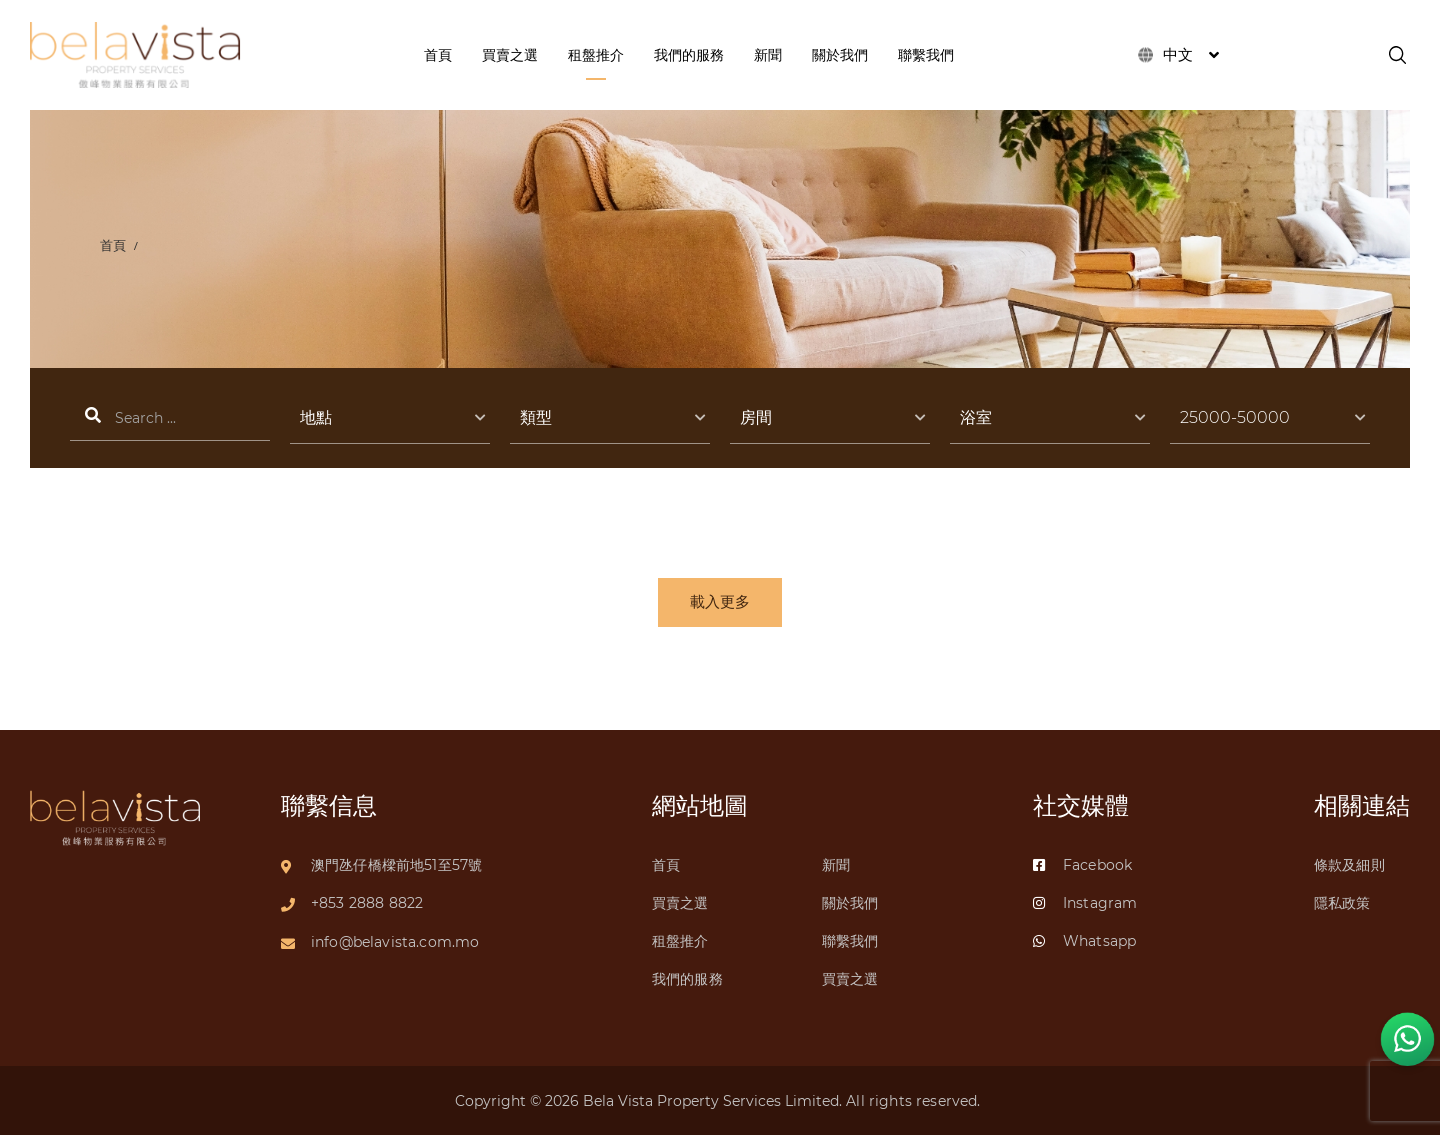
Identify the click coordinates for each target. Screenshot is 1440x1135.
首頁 (114, 245)
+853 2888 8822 (367, 901)
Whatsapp (1084, 940)
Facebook (1082, 862)
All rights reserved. (915, 1101)
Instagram (1085, 901)
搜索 (170, 418)
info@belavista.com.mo (395, 940)
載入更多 (720, 603)
